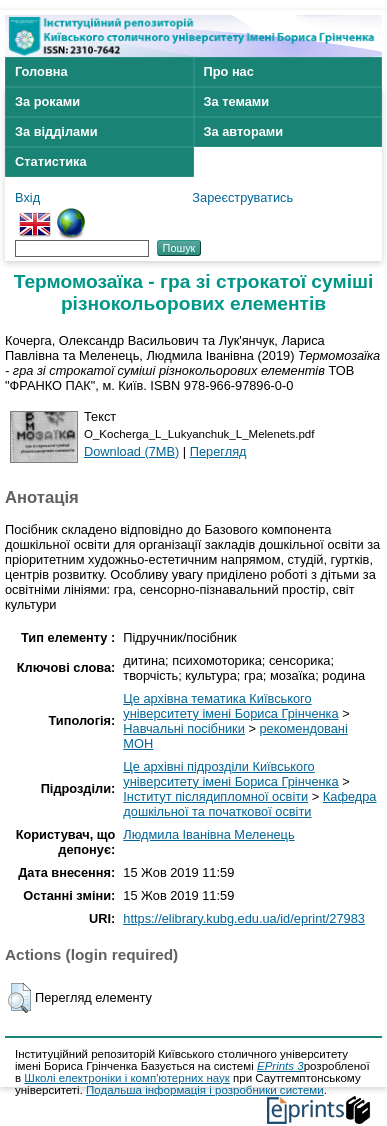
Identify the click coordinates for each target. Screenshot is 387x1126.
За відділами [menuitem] (56, 131)
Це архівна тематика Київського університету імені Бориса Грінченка (230, 706)
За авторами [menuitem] (244, 131)
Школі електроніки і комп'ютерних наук (127, 1078)
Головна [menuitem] (41, 71)
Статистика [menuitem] (51, 161)
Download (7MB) (131, 451)
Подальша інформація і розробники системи (205, 1090)
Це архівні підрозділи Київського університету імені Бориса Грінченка (230, 774)
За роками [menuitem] (47, 101)
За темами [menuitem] (237, 101)
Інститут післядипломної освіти (215, 796)
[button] (19, 998)
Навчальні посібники (184, 728)
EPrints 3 (280, 1066)
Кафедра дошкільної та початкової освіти (249, 804)
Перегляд (218, 451)
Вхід (27, 197)
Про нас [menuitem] (229, 71)
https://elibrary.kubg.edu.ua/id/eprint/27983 (244, 918)
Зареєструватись (242, 197)
